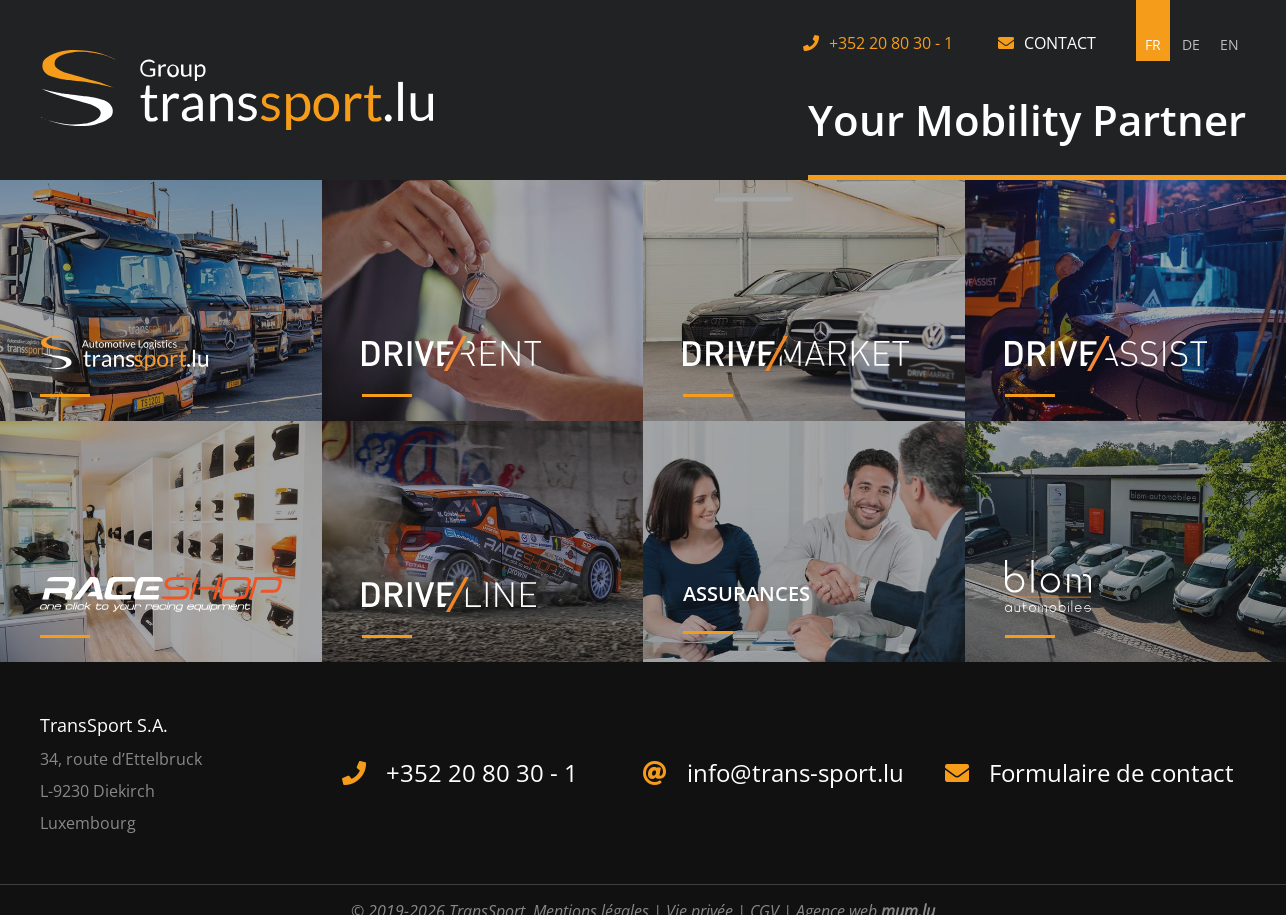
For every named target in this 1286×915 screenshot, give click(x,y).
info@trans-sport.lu (795, 772)
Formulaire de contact (1111, 772)
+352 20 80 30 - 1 (891, 43)
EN (1229, 44)
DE (1191, 44)
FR (1153, 44)
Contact (1060, 43)
